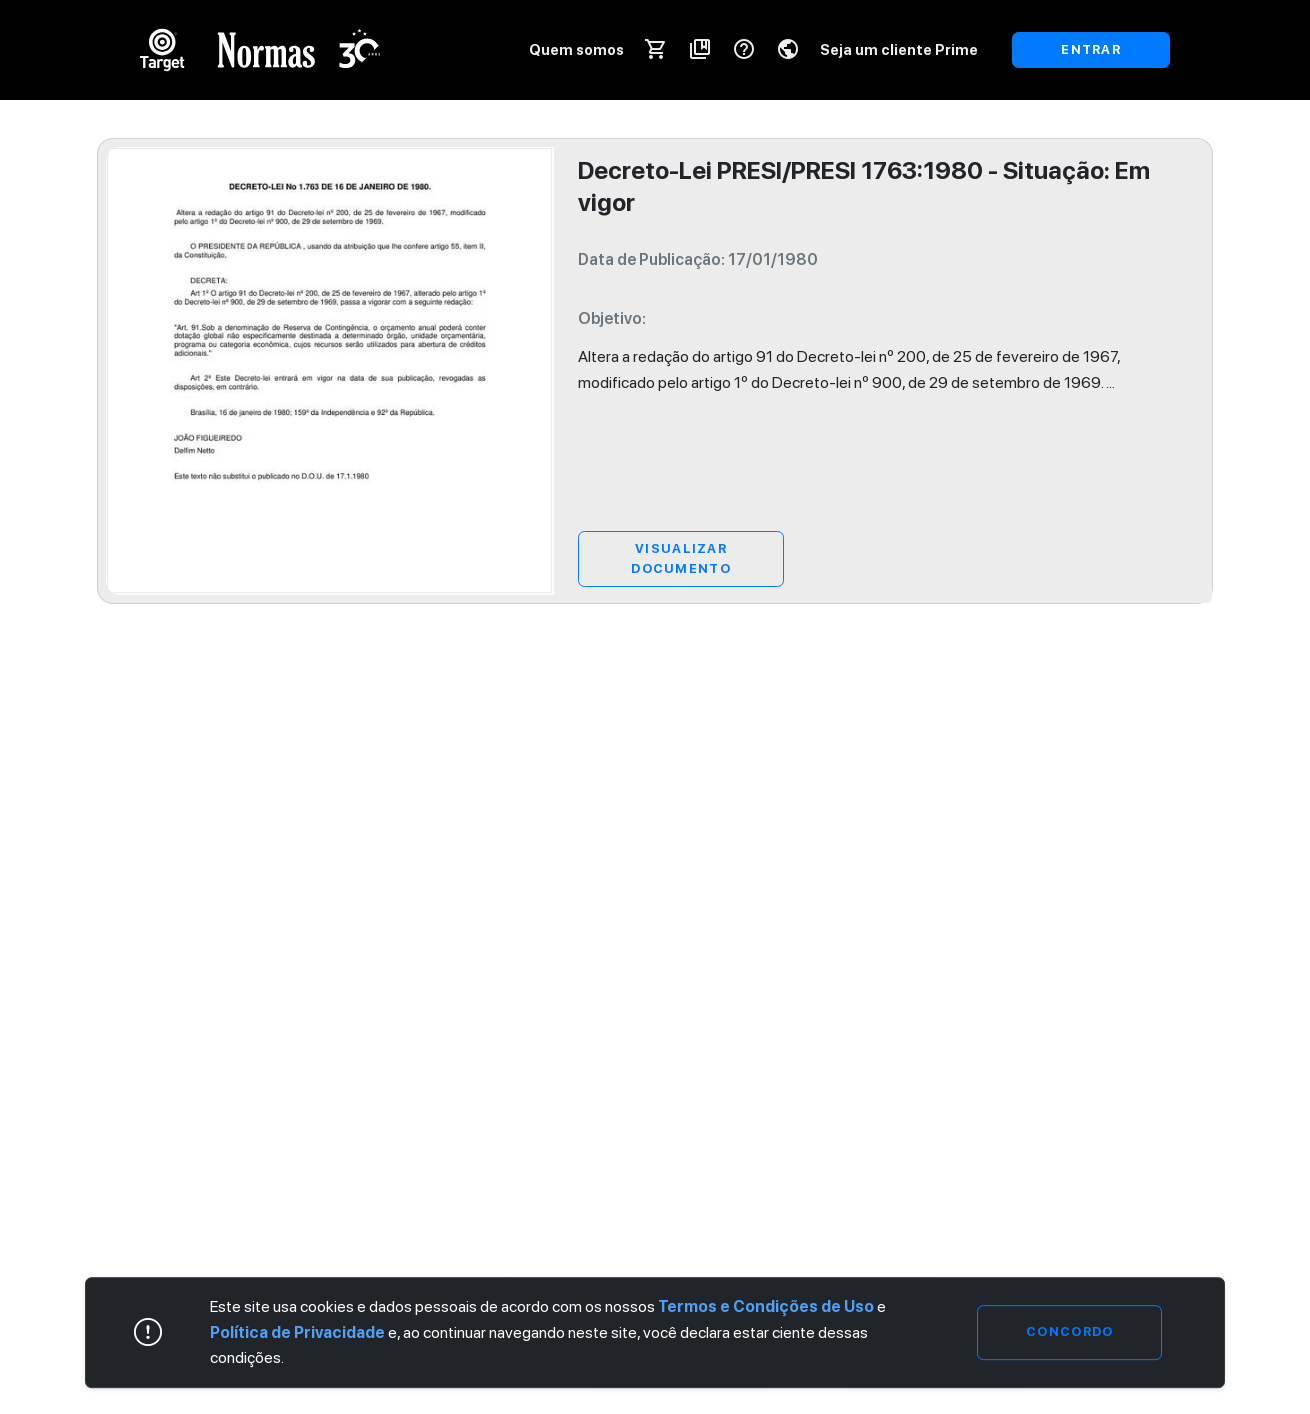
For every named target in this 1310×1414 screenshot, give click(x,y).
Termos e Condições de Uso (766, 1306)
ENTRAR (1091, 49)
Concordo (1069, 1332)
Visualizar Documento (681, 558)
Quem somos (576, 49)
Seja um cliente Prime (899, 49)
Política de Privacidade (297, 1332)
